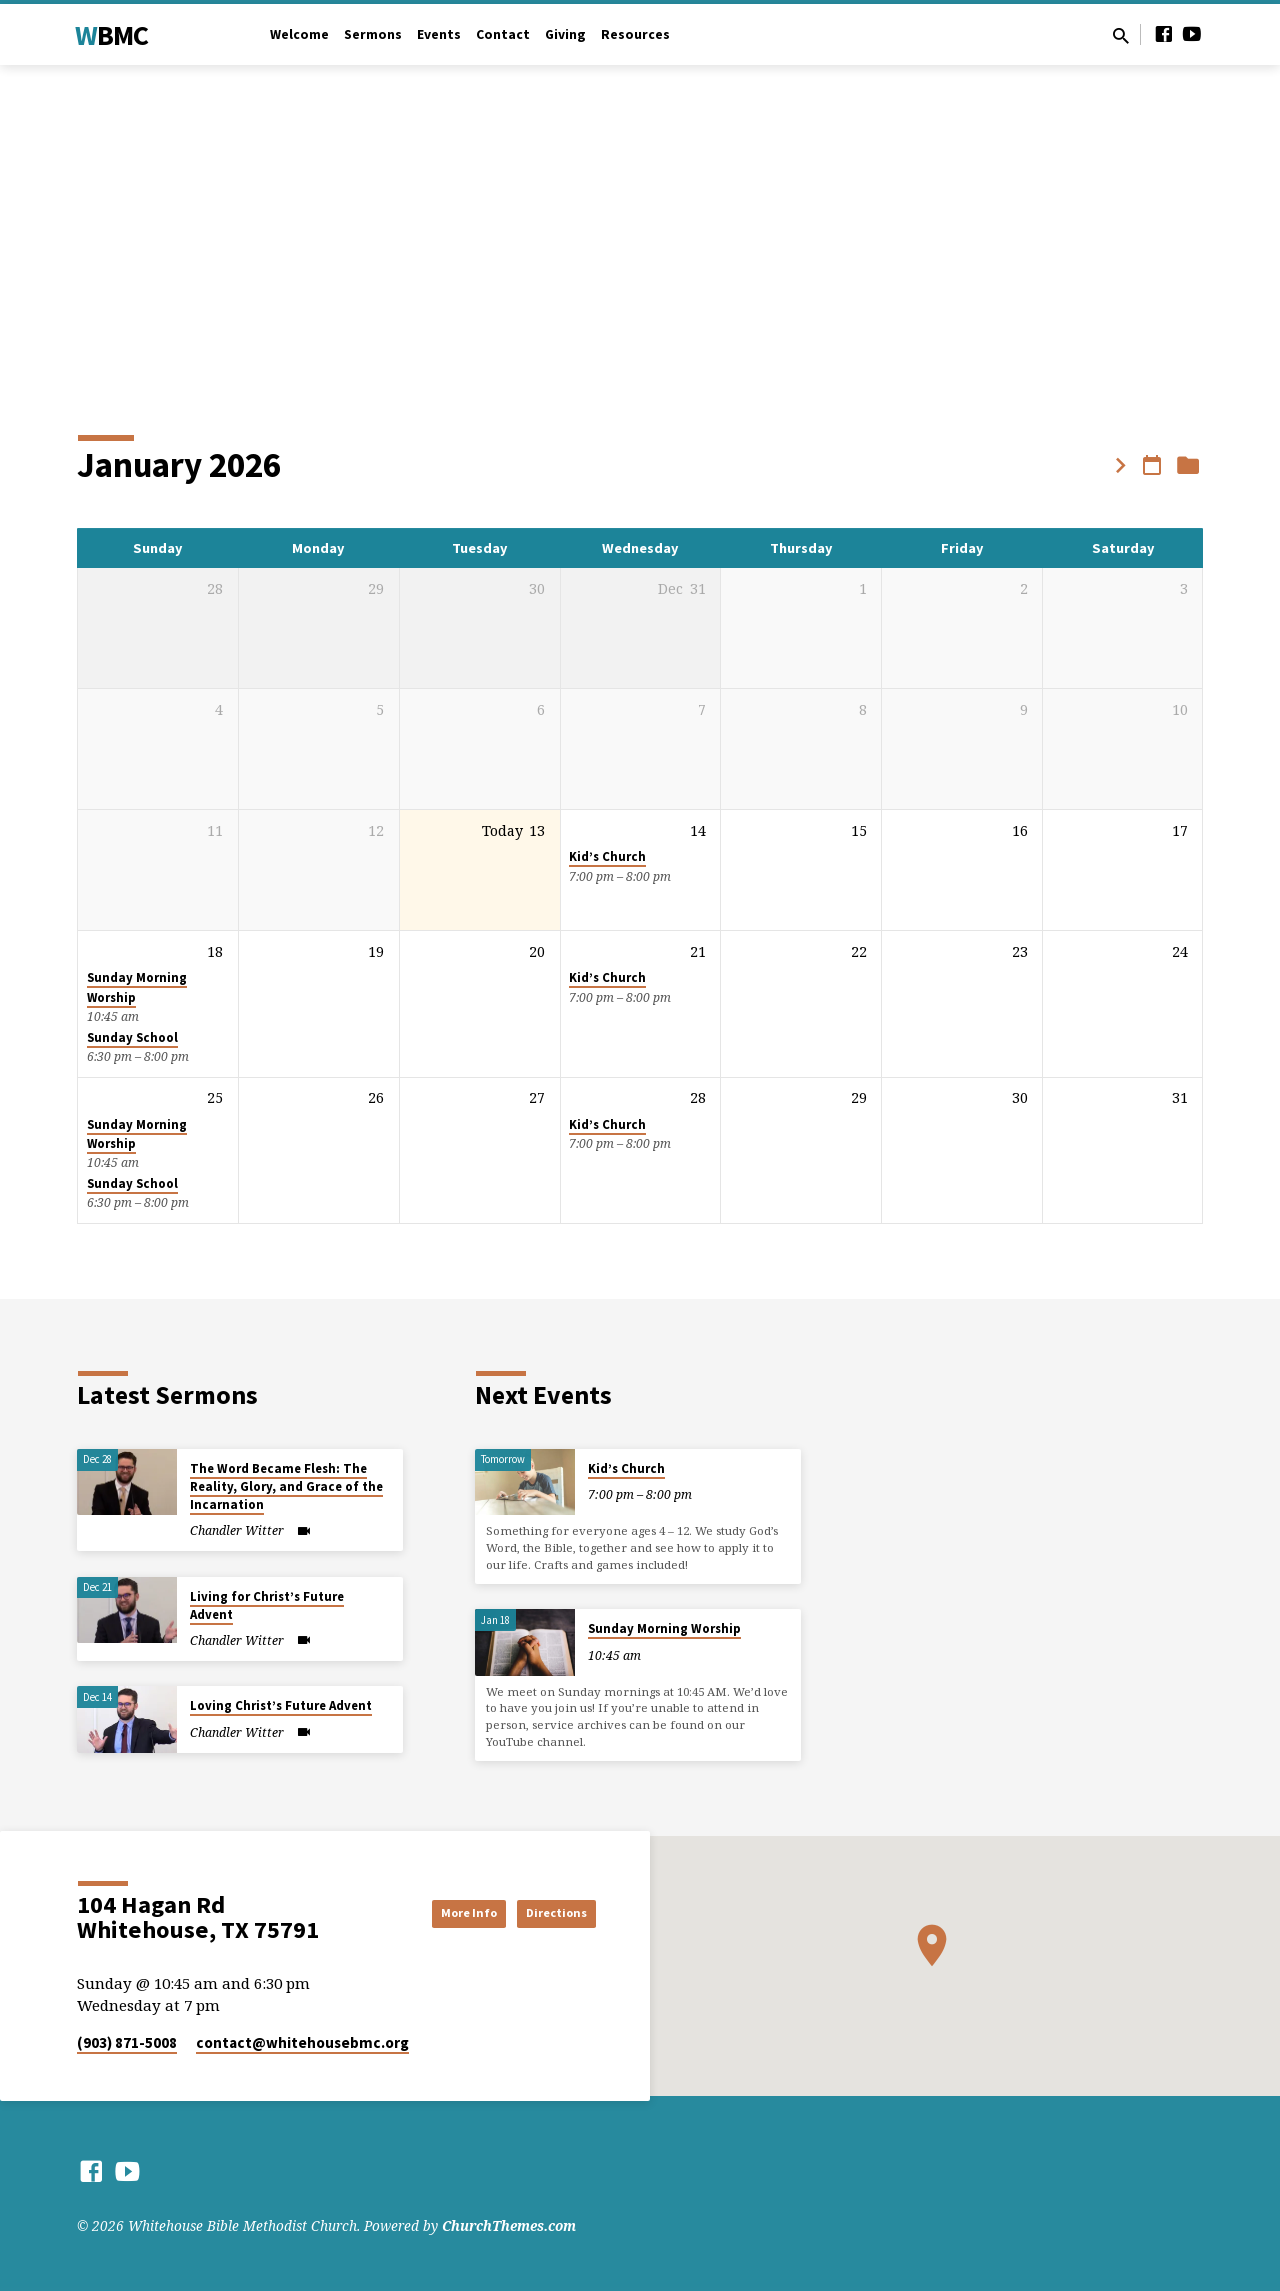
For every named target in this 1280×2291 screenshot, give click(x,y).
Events (439, 34)
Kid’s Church (607, 856)
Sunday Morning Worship (664, 1628)
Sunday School (132, 1037)
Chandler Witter (237, 1530)
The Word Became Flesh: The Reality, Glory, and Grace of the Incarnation (286, 1486)
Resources (635, 34)
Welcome (299, 34)
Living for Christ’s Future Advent (267, 1605)
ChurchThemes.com (509, 2225)
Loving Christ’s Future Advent (281, 1705)
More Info (434, 1913)
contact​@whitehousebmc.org (302, 2042)
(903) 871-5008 (127, 2042)
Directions (545, 1913)
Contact (503, 34)
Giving (565, 34)
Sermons (373, 34)
